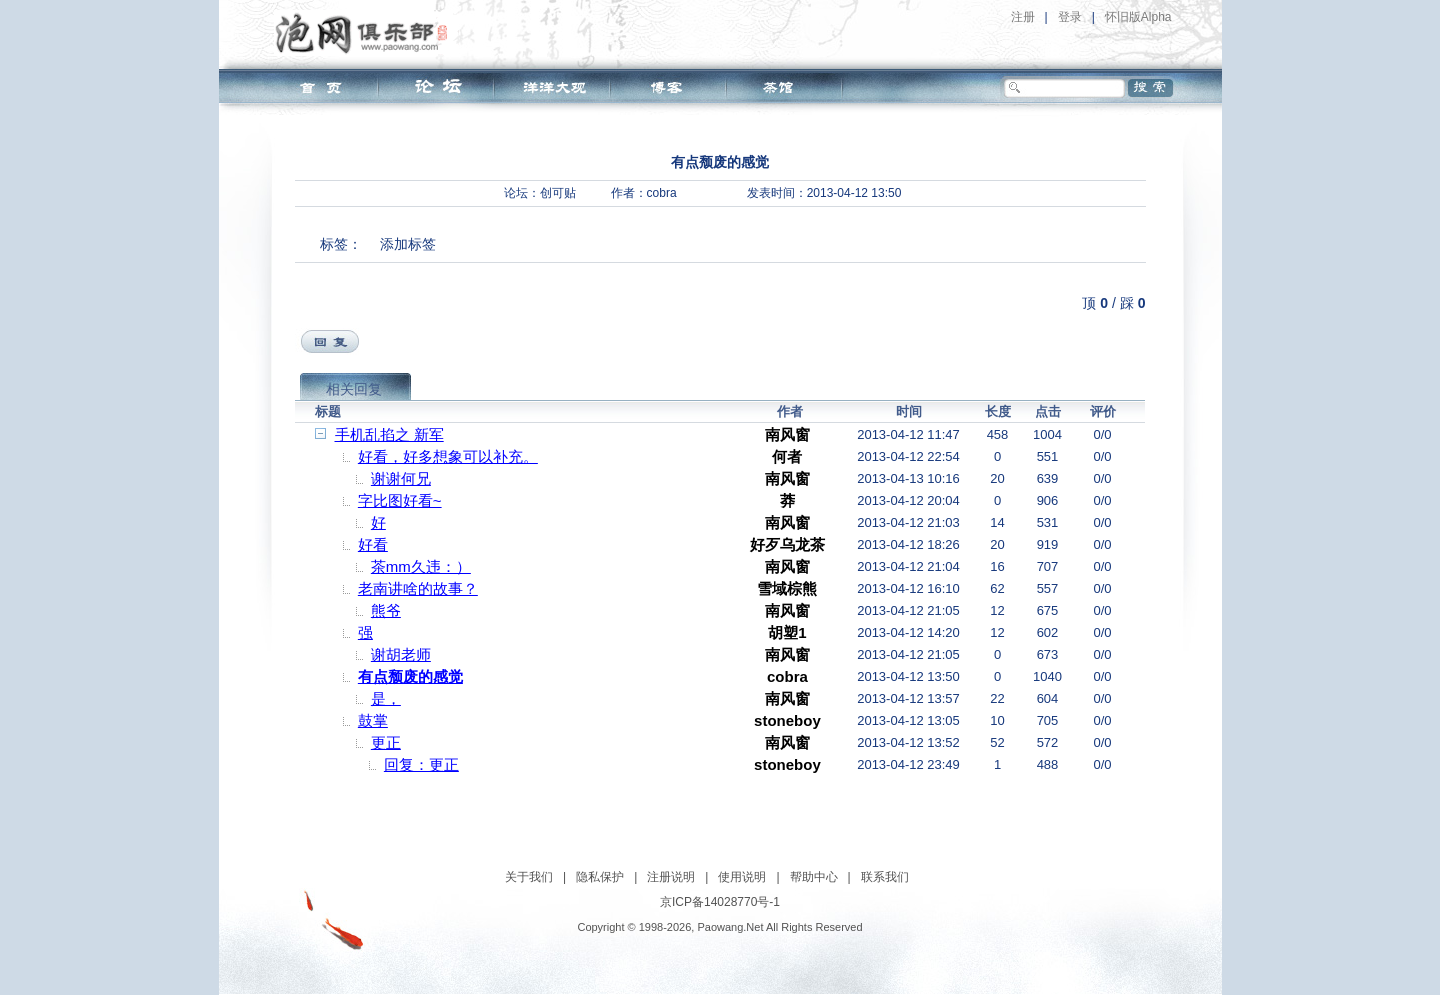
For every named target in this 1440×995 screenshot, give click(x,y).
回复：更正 (421, 764)
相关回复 (354, 389)
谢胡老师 (401, 654)
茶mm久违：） (421, 566)
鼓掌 (373, 720)
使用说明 (742, 877)
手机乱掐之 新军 (389, 434)
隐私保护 (600, 877)
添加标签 (408, 244)
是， (386, 698)
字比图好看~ (400, 500)
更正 (386, 742)
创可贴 (558, 193)
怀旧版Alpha (1138, 17)
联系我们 (885, 877)
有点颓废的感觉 (410, 676)
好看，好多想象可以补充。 (448, 456)
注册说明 (671, 877)
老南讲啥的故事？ (418, 588)
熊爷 (386, 610)
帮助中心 (814, 877)
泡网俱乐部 (366, 33)
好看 (373, 544)
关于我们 (529, 877)
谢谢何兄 (401, 478)
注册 (1023, 17)
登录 (1070, 17)
